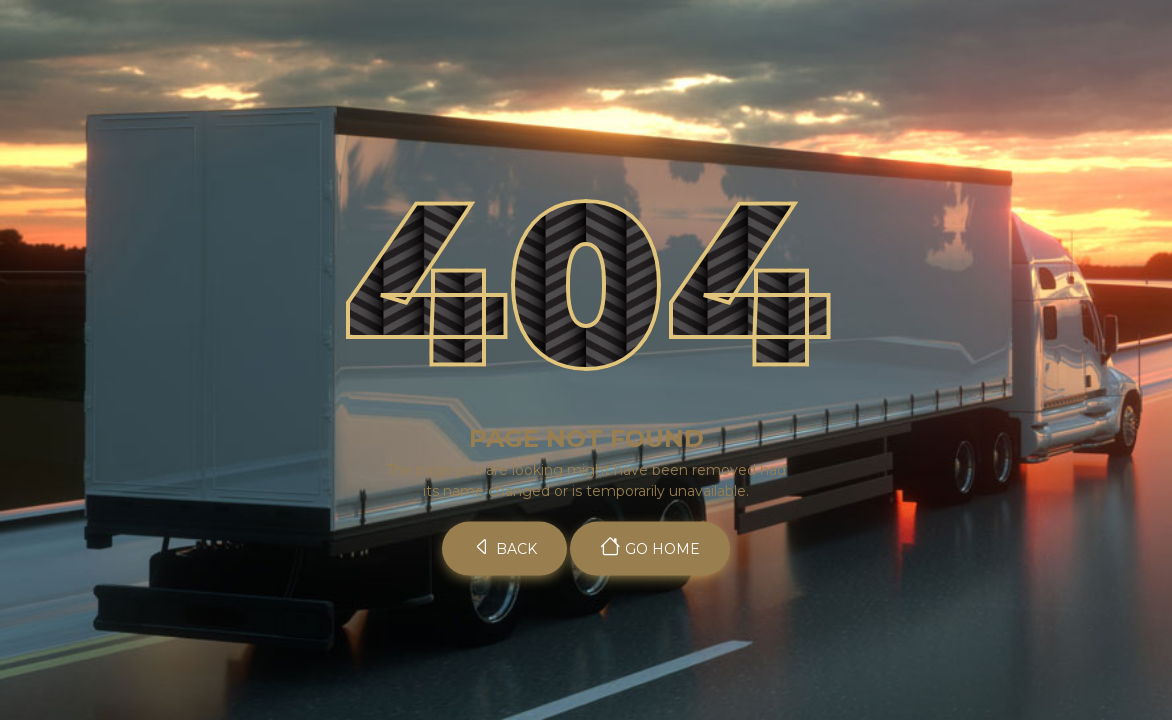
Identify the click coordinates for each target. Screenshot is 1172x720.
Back (504, 547)
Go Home (650, 547)
